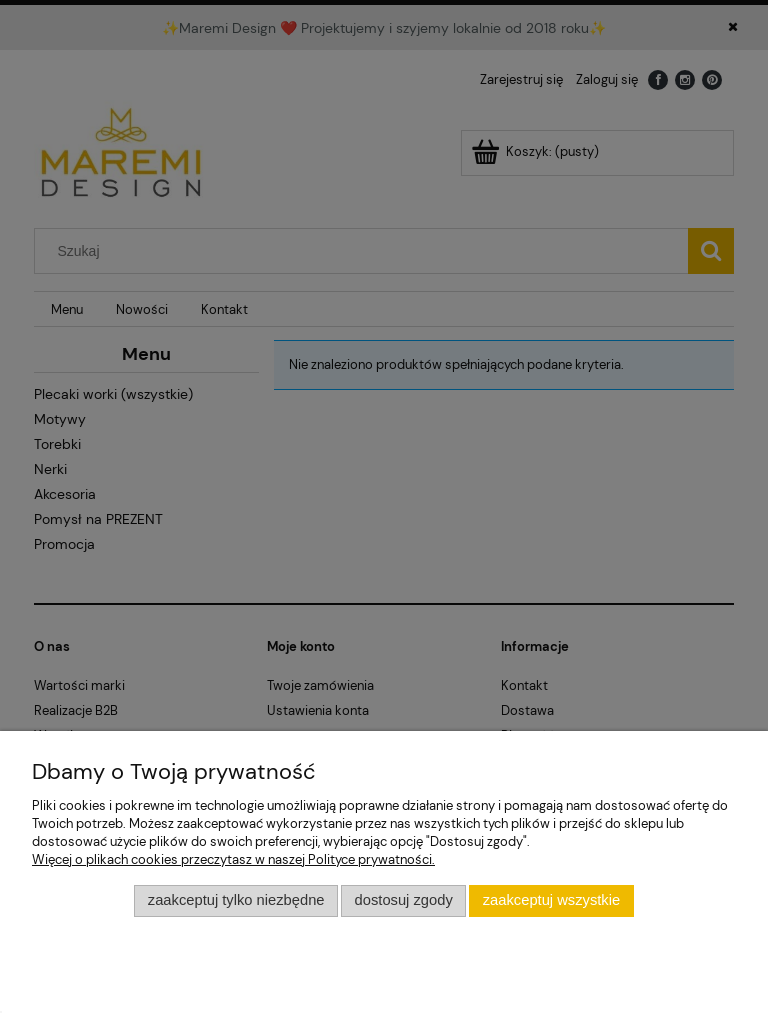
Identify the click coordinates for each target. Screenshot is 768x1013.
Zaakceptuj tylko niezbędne (236, 900)
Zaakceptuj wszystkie (551, 900)
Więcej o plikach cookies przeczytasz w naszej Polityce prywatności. (233, 859)
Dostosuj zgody (404, 900)
